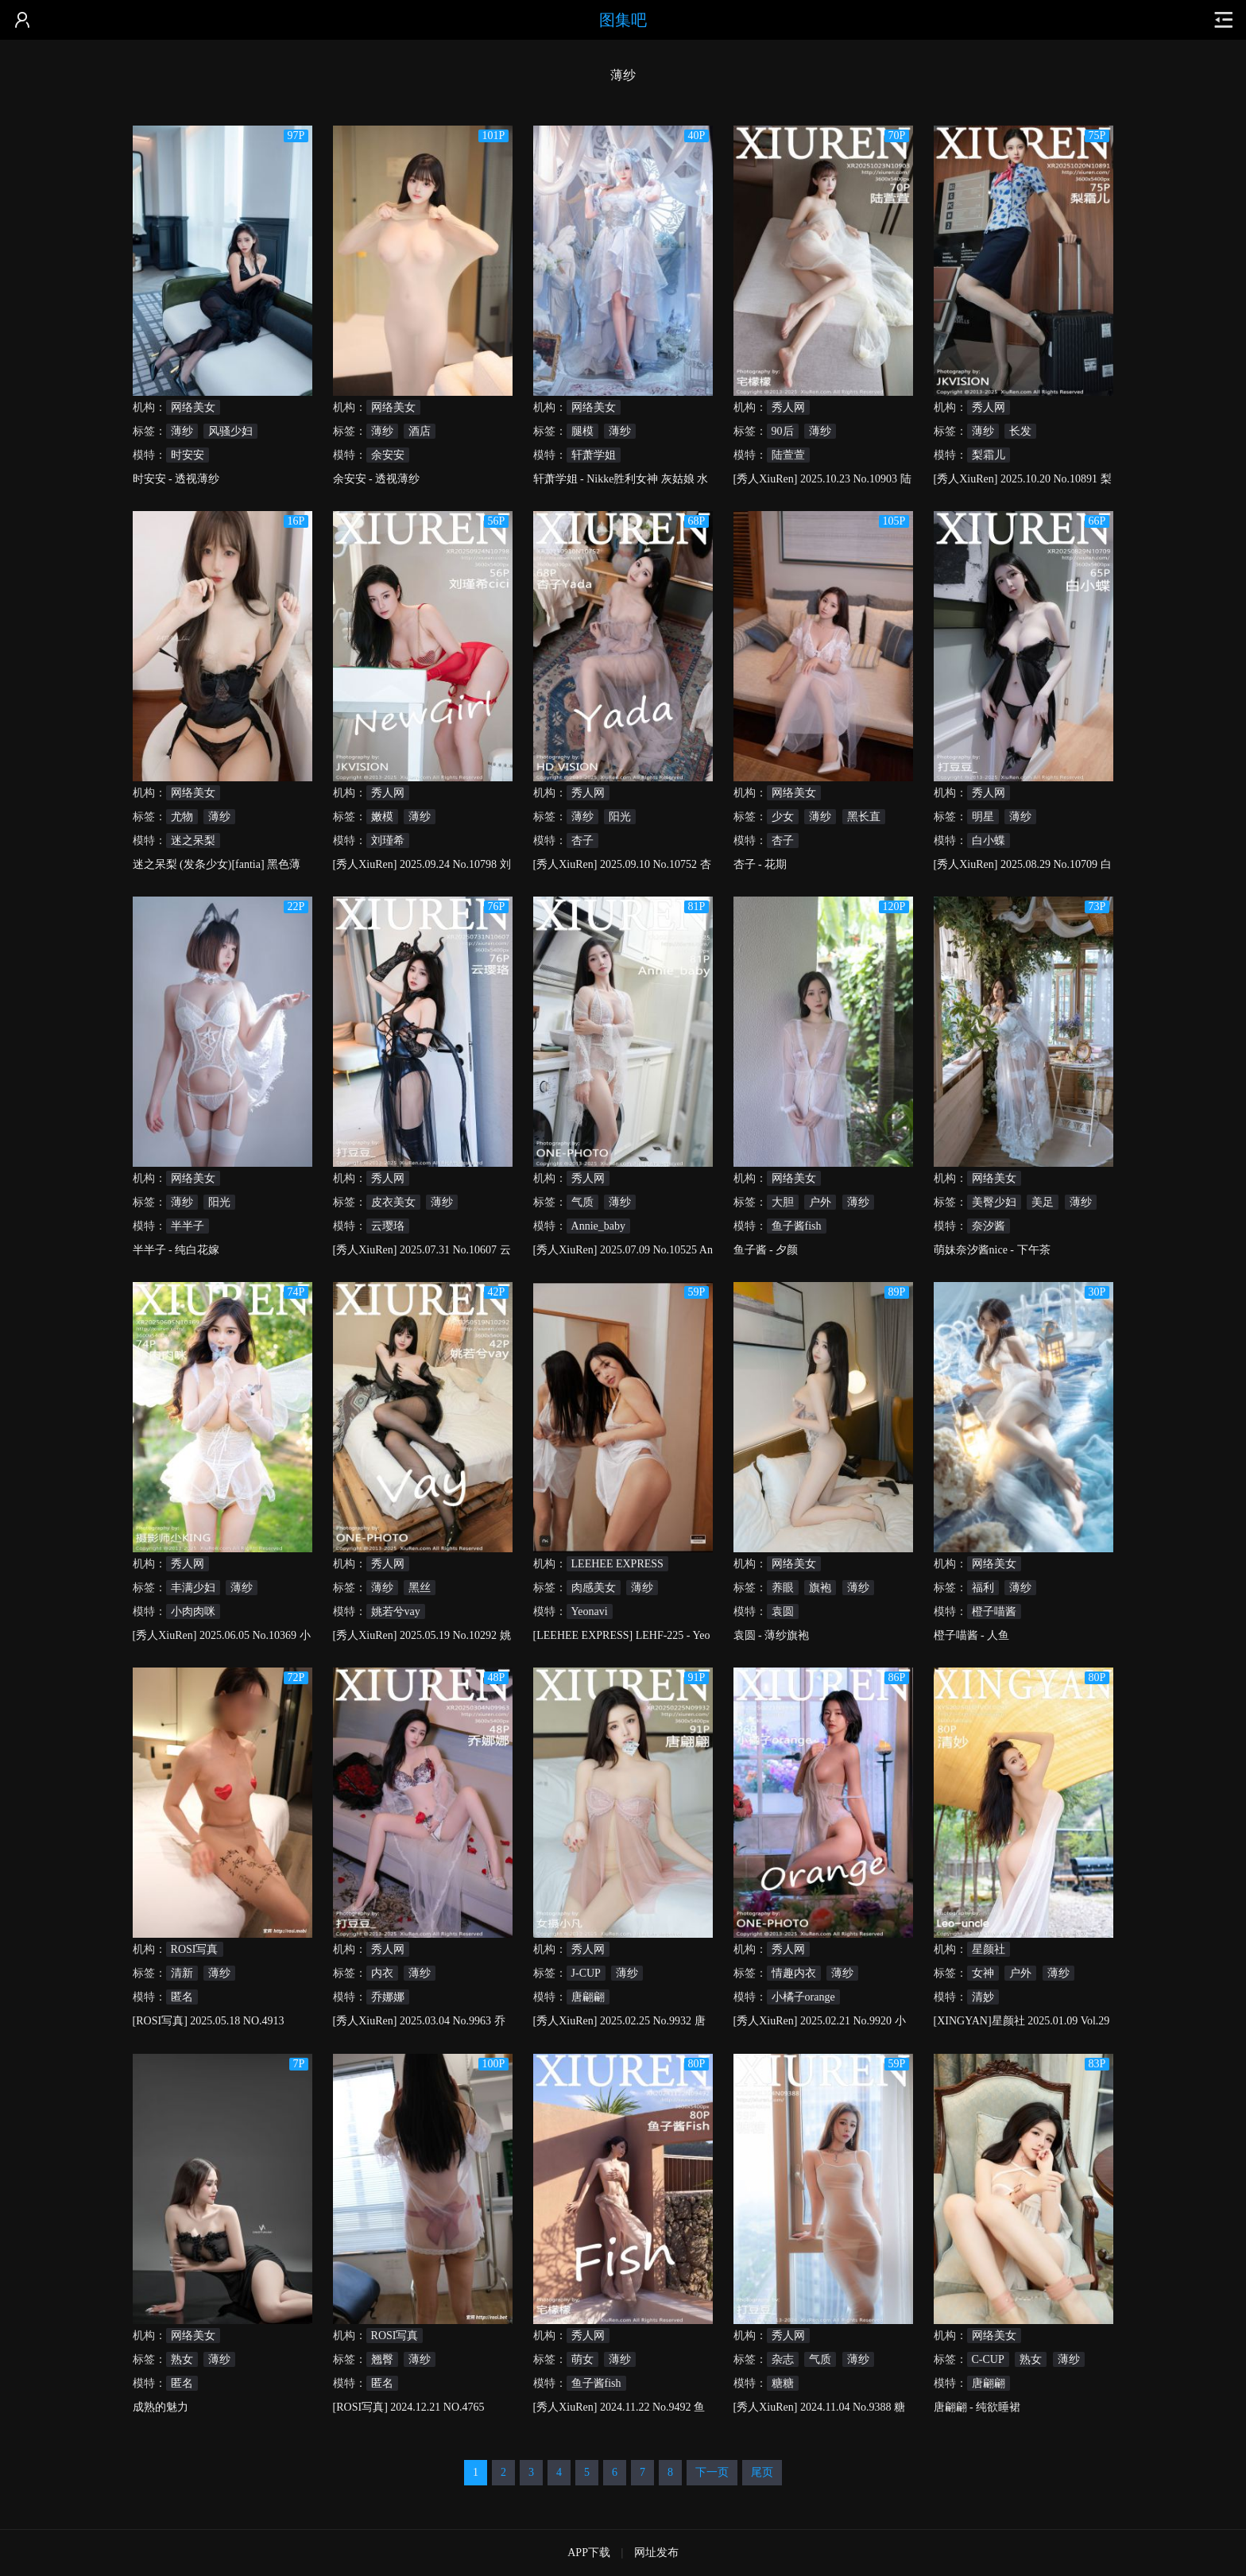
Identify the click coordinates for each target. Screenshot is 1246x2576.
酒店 (419, 431)
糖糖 (783, 2383)
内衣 (382, 1973)
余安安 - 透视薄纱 (376, 479)
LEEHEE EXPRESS (617, 1564)
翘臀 (382, 2359)
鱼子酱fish (797, 1226)
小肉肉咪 (193, 1611)
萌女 (582, 2359)
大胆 (783, 1202)
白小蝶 (988, 840)
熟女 (182, 2359)
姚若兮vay (395, 1611)
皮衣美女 (393, 1202)
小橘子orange (803, 1997)
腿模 (582, 431)
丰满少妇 (193, 1588)
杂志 (783, 2359)
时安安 (187, 455)
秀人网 (788, 407)
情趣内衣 (794, 1973)
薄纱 (182, 431)
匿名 (182, 1997)
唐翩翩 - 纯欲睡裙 (977, 2407)
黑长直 (863, 817)
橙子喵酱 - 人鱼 (972, 1635)
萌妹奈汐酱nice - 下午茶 (992, 1250)
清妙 (983, 1997)
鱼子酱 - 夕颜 (766, 1250)
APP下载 (588, 2553)
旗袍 (820, 1588)
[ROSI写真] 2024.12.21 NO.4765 (409, 2407)
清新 (182, 1973)
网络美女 (193, 407)
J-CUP (586, 1973)
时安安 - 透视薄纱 (176, 479)
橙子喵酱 (994, 1611)
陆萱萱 (788, 455)
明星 (983, 817)
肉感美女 (593, 1588)
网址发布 (656, 2553)
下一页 (712, 2472)
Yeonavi (589, 1611)
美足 (1042, 1202)
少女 (783, 817)
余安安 (387, 455)
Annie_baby (598, 1226)
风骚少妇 (230, 431)
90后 (783, 431)
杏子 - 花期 (760, 864)
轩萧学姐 (593, 455)
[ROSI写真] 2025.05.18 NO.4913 (208, 2021)
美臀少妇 (994, 1202)
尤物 (182, 817)
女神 (983, 1973)
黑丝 (419, 1588)
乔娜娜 (387, 1997)
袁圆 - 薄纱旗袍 (771, 1635)
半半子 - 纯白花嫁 (176, 1250)
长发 (1020, 431)
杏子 (582, 840)
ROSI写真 (195, 1949)
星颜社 (988, 1949)
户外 (820, 1202)
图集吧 (623, 20)
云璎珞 (387, 1226)
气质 (582, 1202)
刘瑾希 (387, 840)
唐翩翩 (588, 1997)
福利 (983, 1588)
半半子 (187, 1226)
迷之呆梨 (193, 840)
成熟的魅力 (160, 2407)
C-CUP (988, 2359)
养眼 (783, 1588)
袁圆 (783, 1611)
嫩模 (382, 817)
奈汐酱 (988, 1226)
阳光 (620, 817)
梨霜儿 (988, 455)
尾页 (762, 2472)
